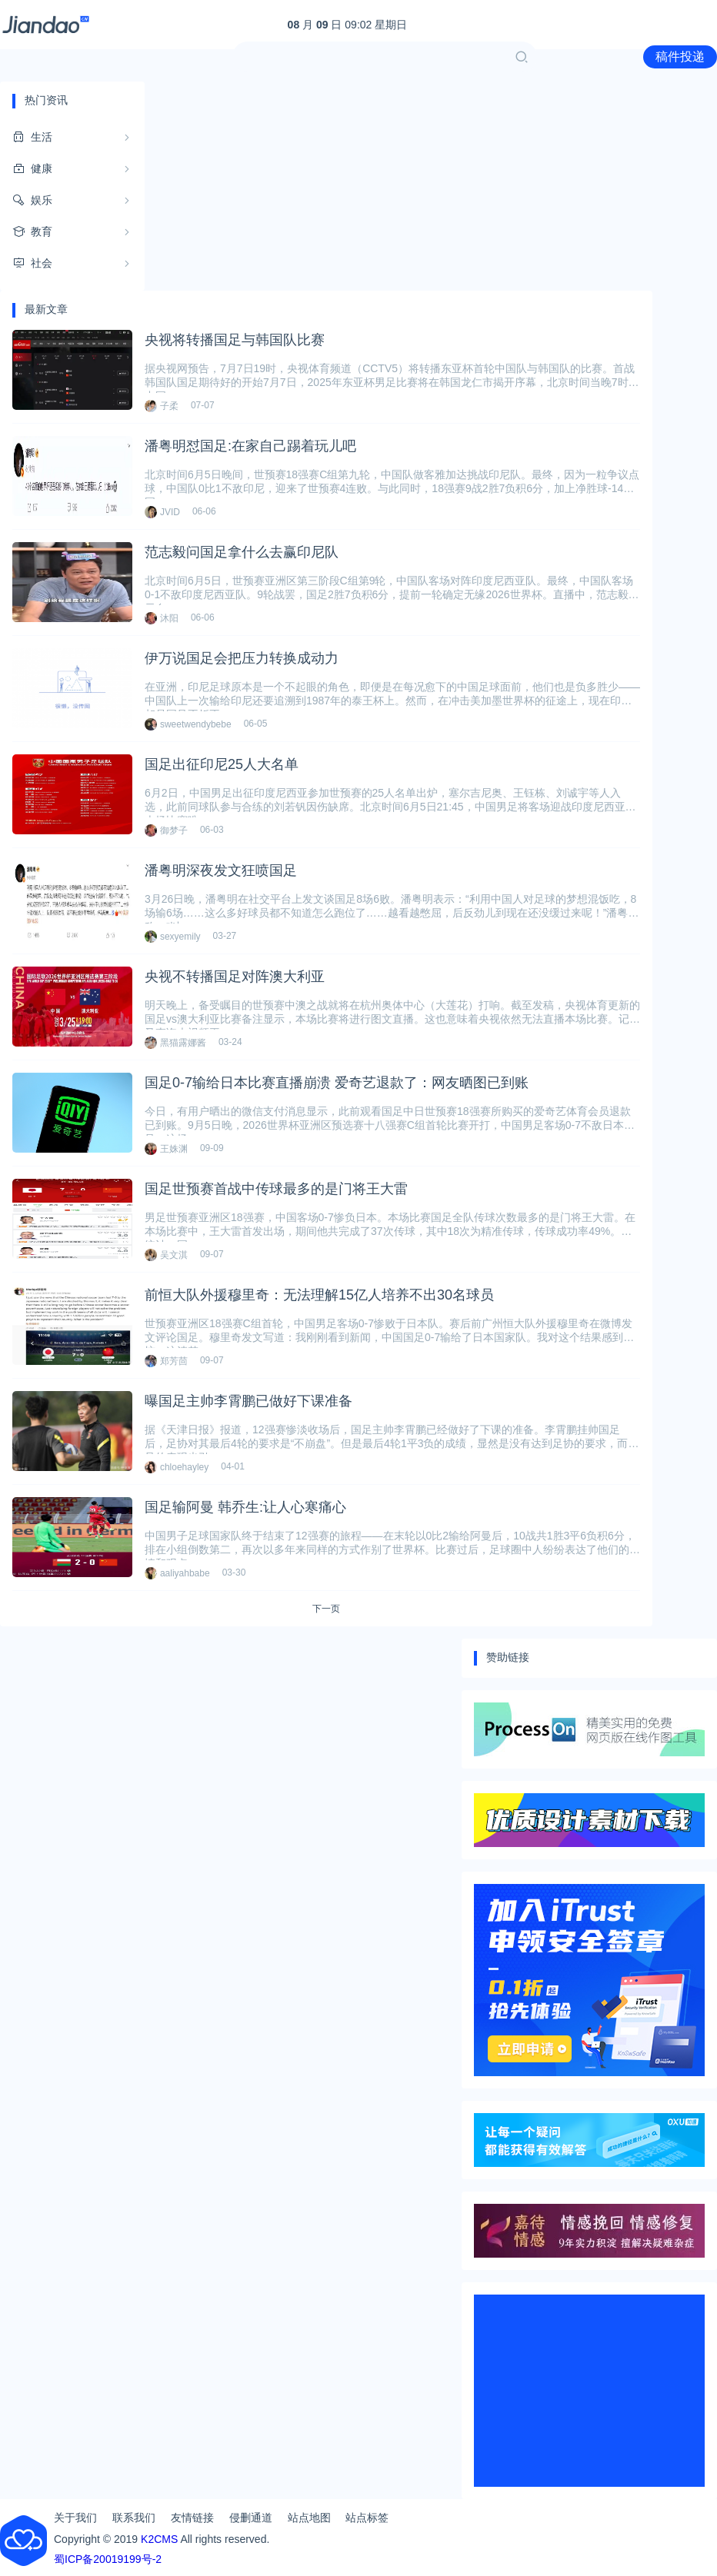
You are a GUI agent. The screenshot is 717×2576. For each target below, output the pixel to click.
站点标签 (367, 2517)
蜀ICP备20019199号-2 (108, 2559)
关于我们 (75, 2517)
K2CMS (159, 2539)
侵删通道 (250, 2517)
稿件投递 (680, 56)
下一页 (326, 1608)
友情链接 (192, 2517)
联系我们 (133, 2517)
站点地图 (309, 2517)
